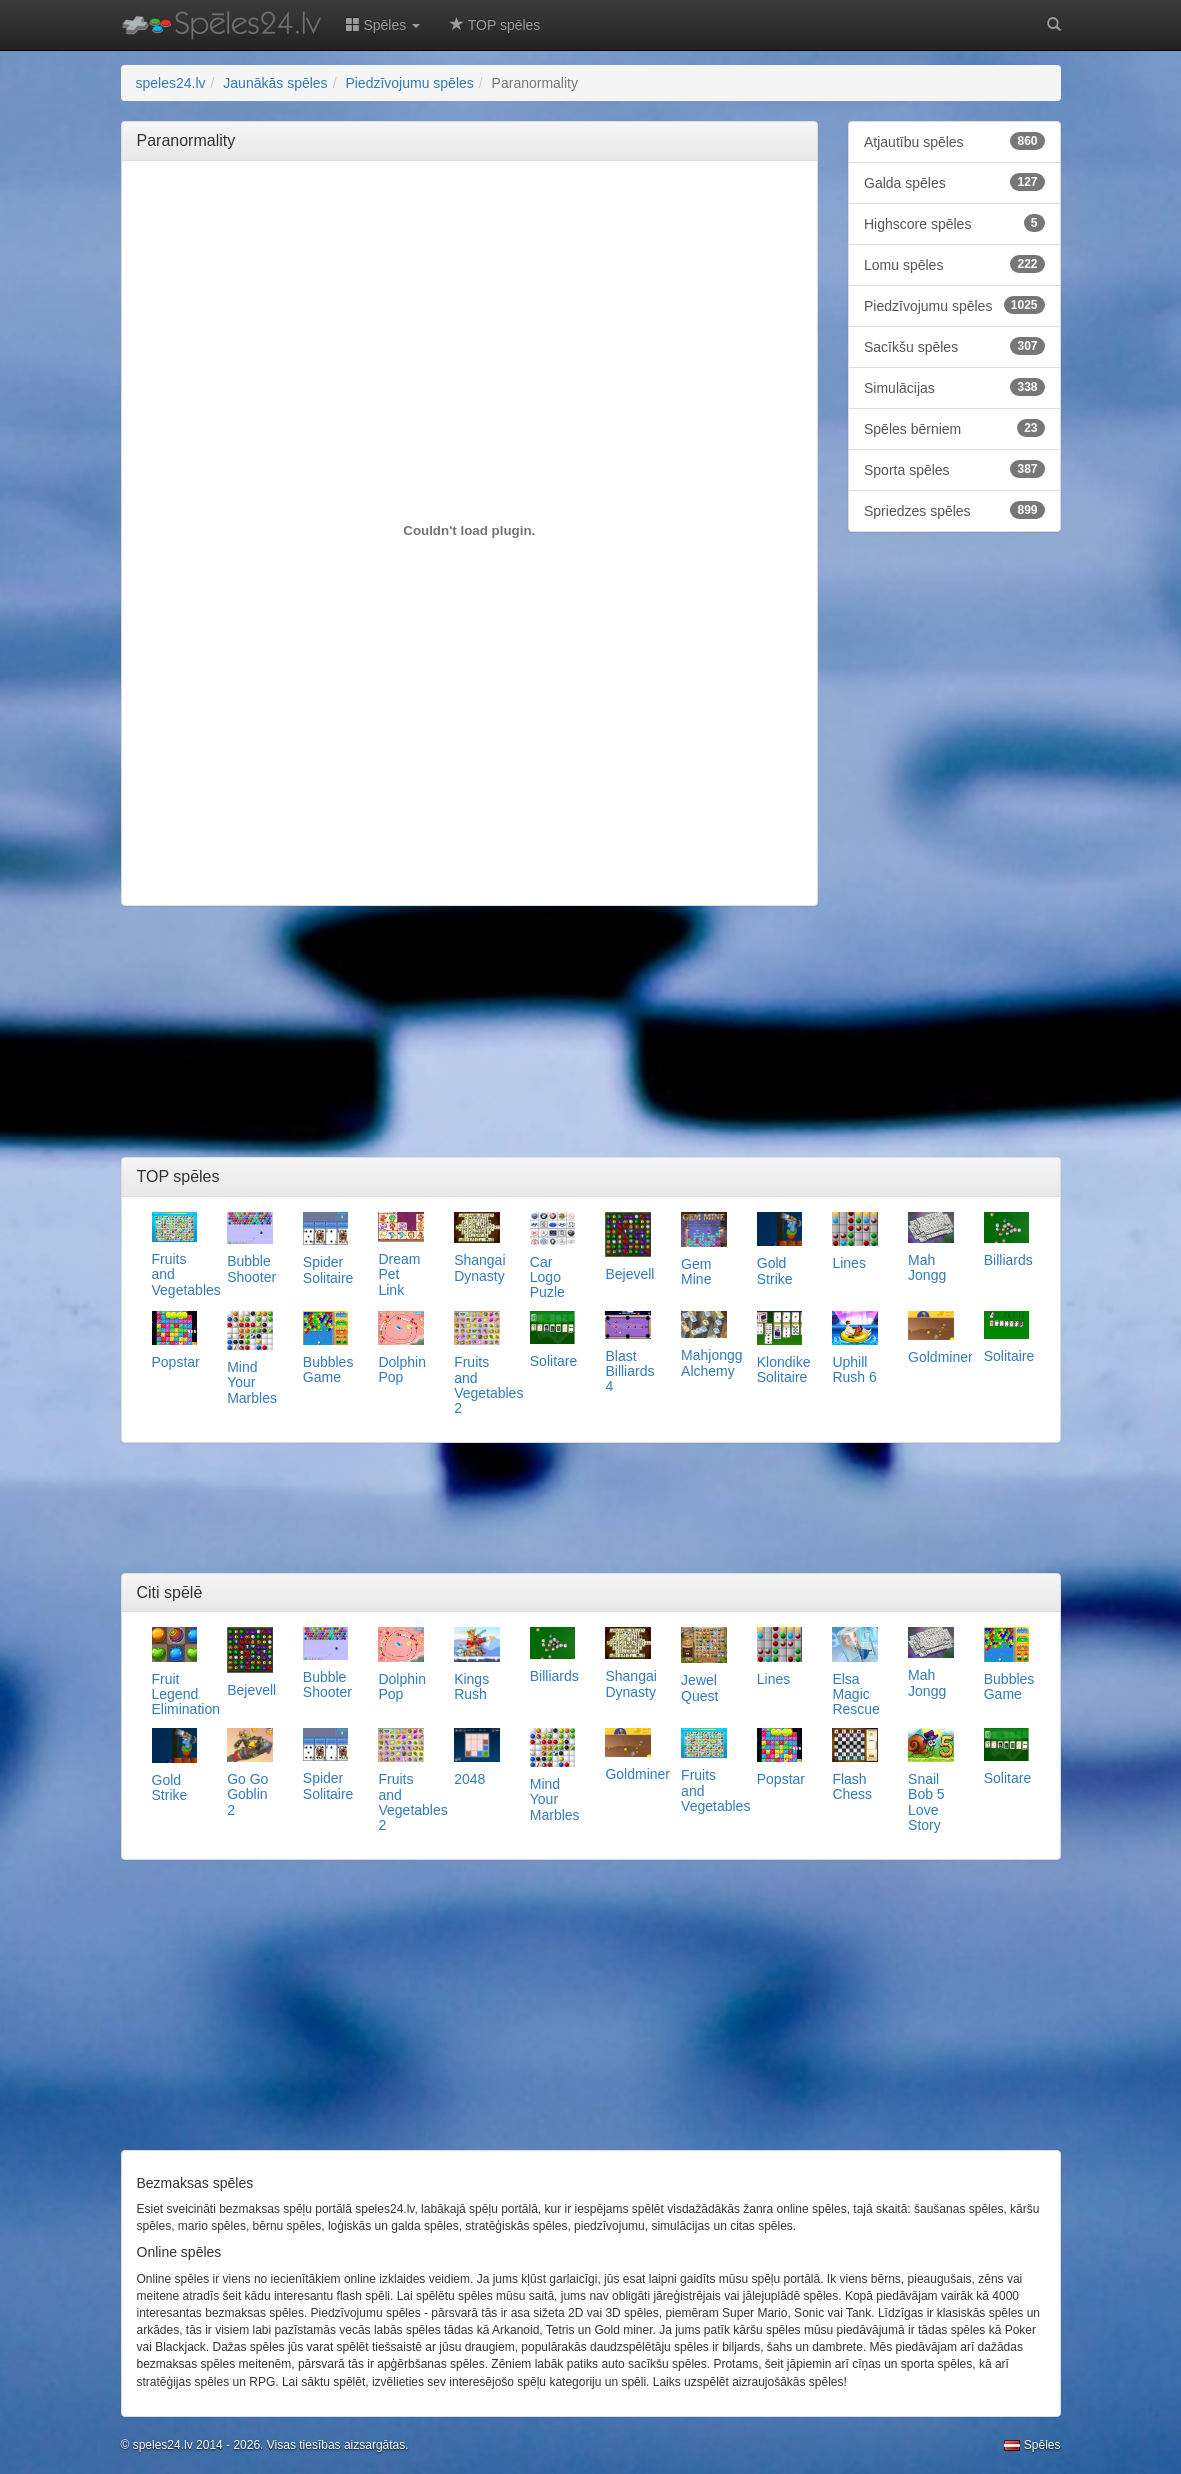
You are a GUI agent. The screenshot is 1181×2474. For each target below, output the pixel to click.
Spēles (1032, 2445)
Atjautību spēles (954, 141)
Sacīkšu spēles (954, 346)
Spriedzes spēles (954, 510)
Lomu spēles (954, 264)
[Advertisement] (501, 221)
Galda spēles (954, 182)
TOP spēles (495, 25)
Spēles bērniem (954, 428)
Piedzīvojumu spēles (954, 305)
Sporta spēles (954, 469)
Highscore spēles (954, 223)
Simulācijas (954, 387)
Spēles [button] (383, 25)
